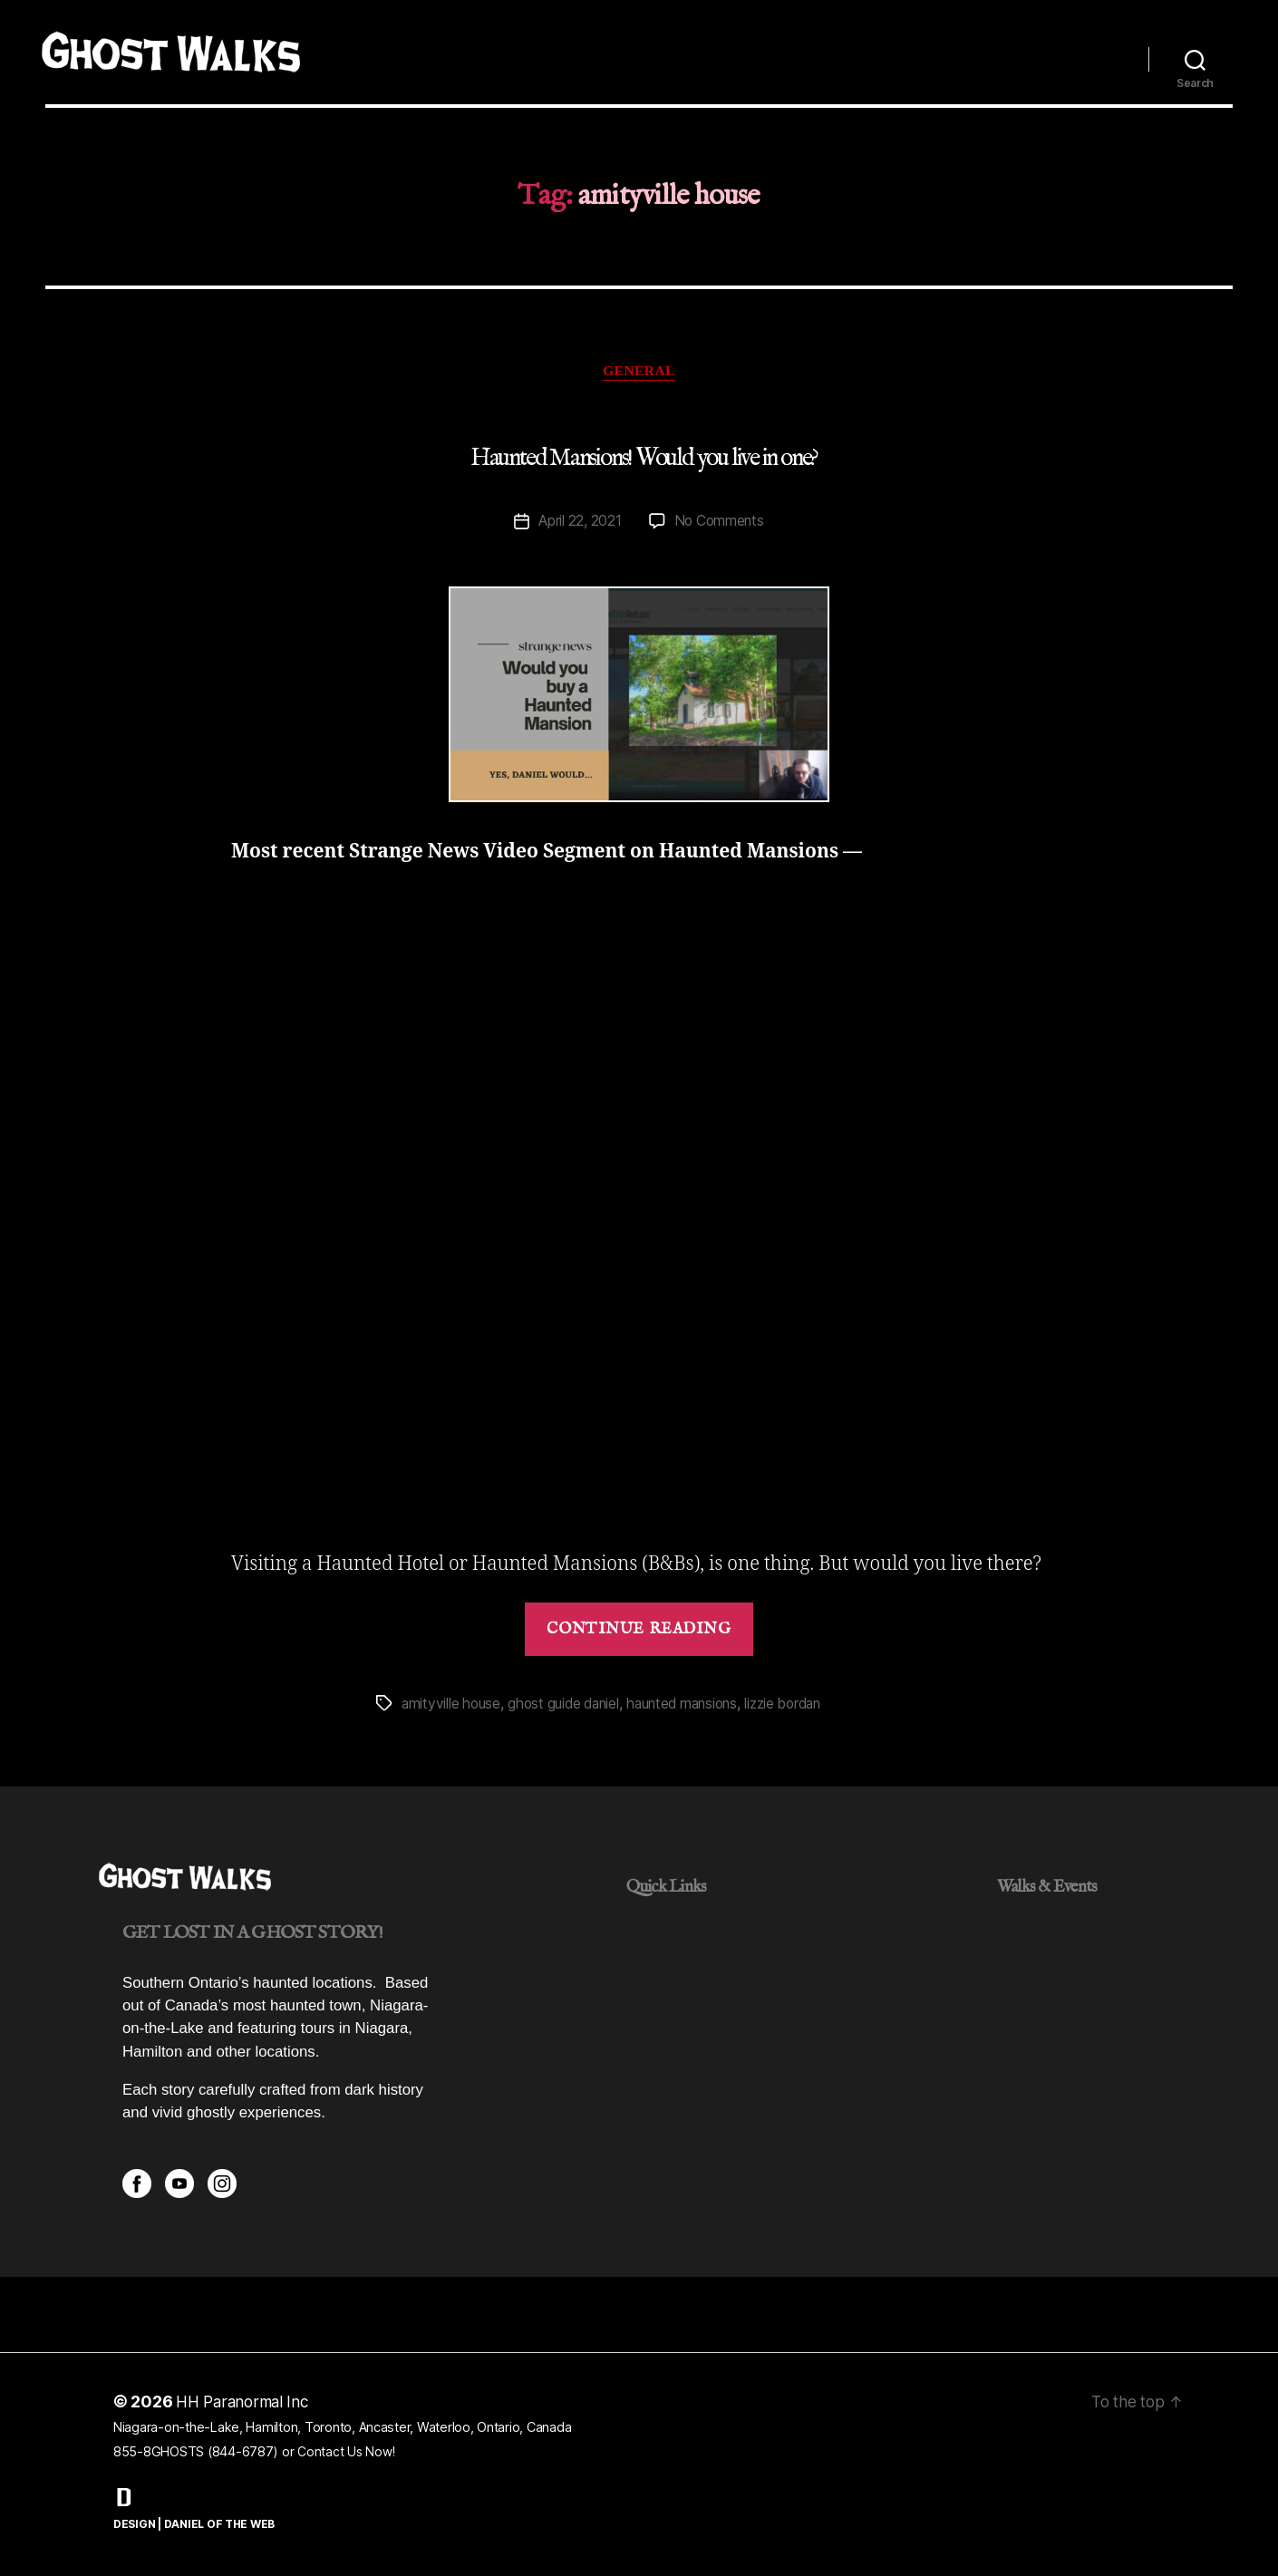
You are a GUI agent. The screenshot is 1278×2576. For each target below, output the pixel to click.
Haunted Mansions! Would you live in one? (644, 460)
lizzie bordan (801, 1706)
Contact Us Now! (347, 2454)
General (639, 372)
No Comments (720, 524)
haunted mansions (694, 1706)
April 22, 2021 (578, 524)
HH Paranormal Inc (245, 2404)
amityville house (452, 1706)
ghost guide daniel (568, 1706)
